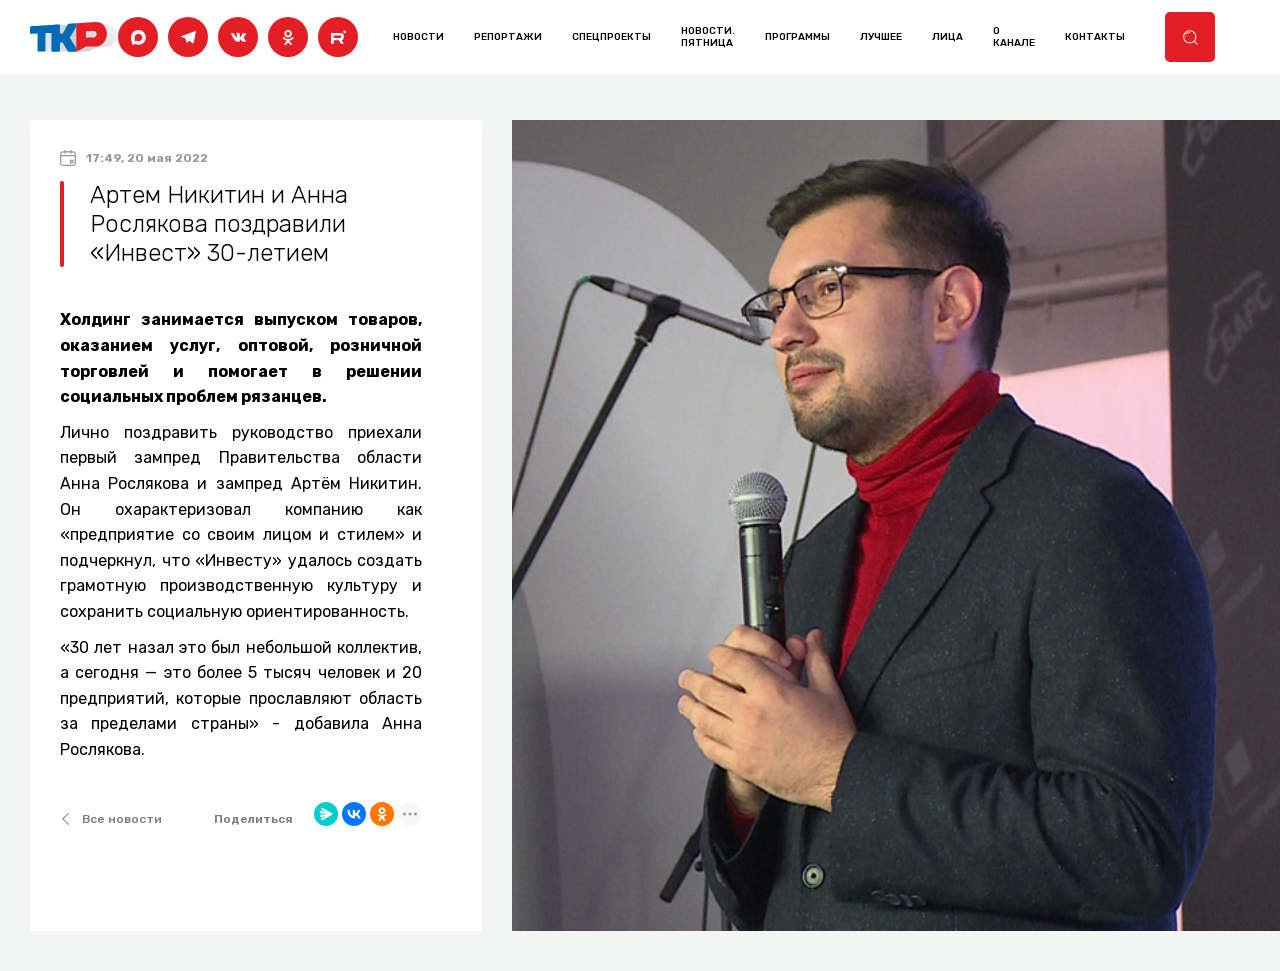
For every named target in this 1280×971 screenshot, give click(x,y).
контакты (1095, 37)
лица (947, 37)
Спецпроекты (611, 37)
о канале (1014, 37)
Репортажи (508, 37)
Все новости (111, 819)
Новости (418, 37)
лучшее (881, 37)
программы (797, 37)
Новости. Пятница (708, 37)
